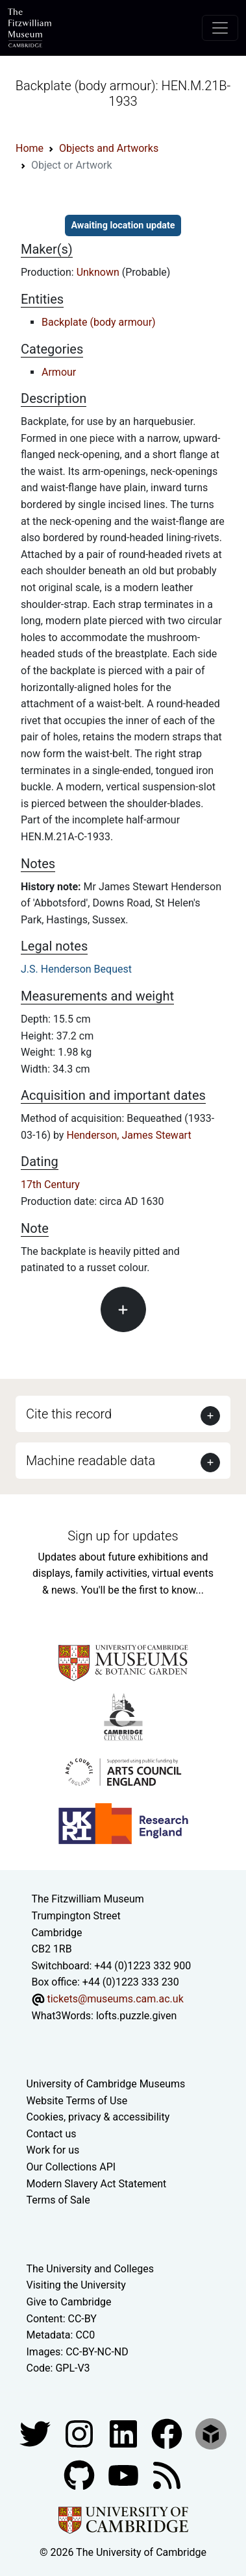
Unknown (99, 272)
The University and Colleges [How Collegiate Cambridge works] (90, 2269)
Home (29, 148)
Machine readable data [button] (90, 1460)
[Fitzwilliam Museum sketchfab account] (211, 2433)
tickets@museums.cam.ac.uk (115, 1999)
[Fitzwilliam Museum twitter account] (36, 2433)
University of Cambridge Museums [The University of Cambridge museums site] (106, 2084)
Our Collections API (71, 2167)
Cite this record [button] (69, 1414)
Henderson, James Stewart (128, 1135)
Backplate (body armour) (99, 322)
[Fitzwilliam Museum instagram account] (80, 2433)
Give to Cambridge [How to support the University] (69, 2302)
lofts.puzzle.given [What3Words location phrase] (136, 2016)
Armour (59, 372)
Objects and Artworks (108, 148)
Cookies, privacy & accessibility (98, 2117)
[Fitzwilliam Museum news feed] (167, 2474)
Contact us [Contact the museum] (52, 2134)
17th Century (50, 1184)
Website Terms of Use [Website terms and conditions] (77, 2101)
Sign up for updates (123, 1536)
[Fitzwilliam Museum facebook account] (125, 2433)
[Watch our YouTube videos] (125, 2474)
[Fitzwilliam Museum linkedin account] (168, 2433)
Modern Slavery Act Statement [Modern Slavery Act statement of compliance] (97, 2184)
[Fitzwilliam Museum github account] (80, 2474)
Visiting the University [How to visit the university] (76, 2285)
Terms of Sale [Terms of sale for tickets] (58, 2200)
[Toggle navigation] (220, 28)
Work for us (53, 2150)
